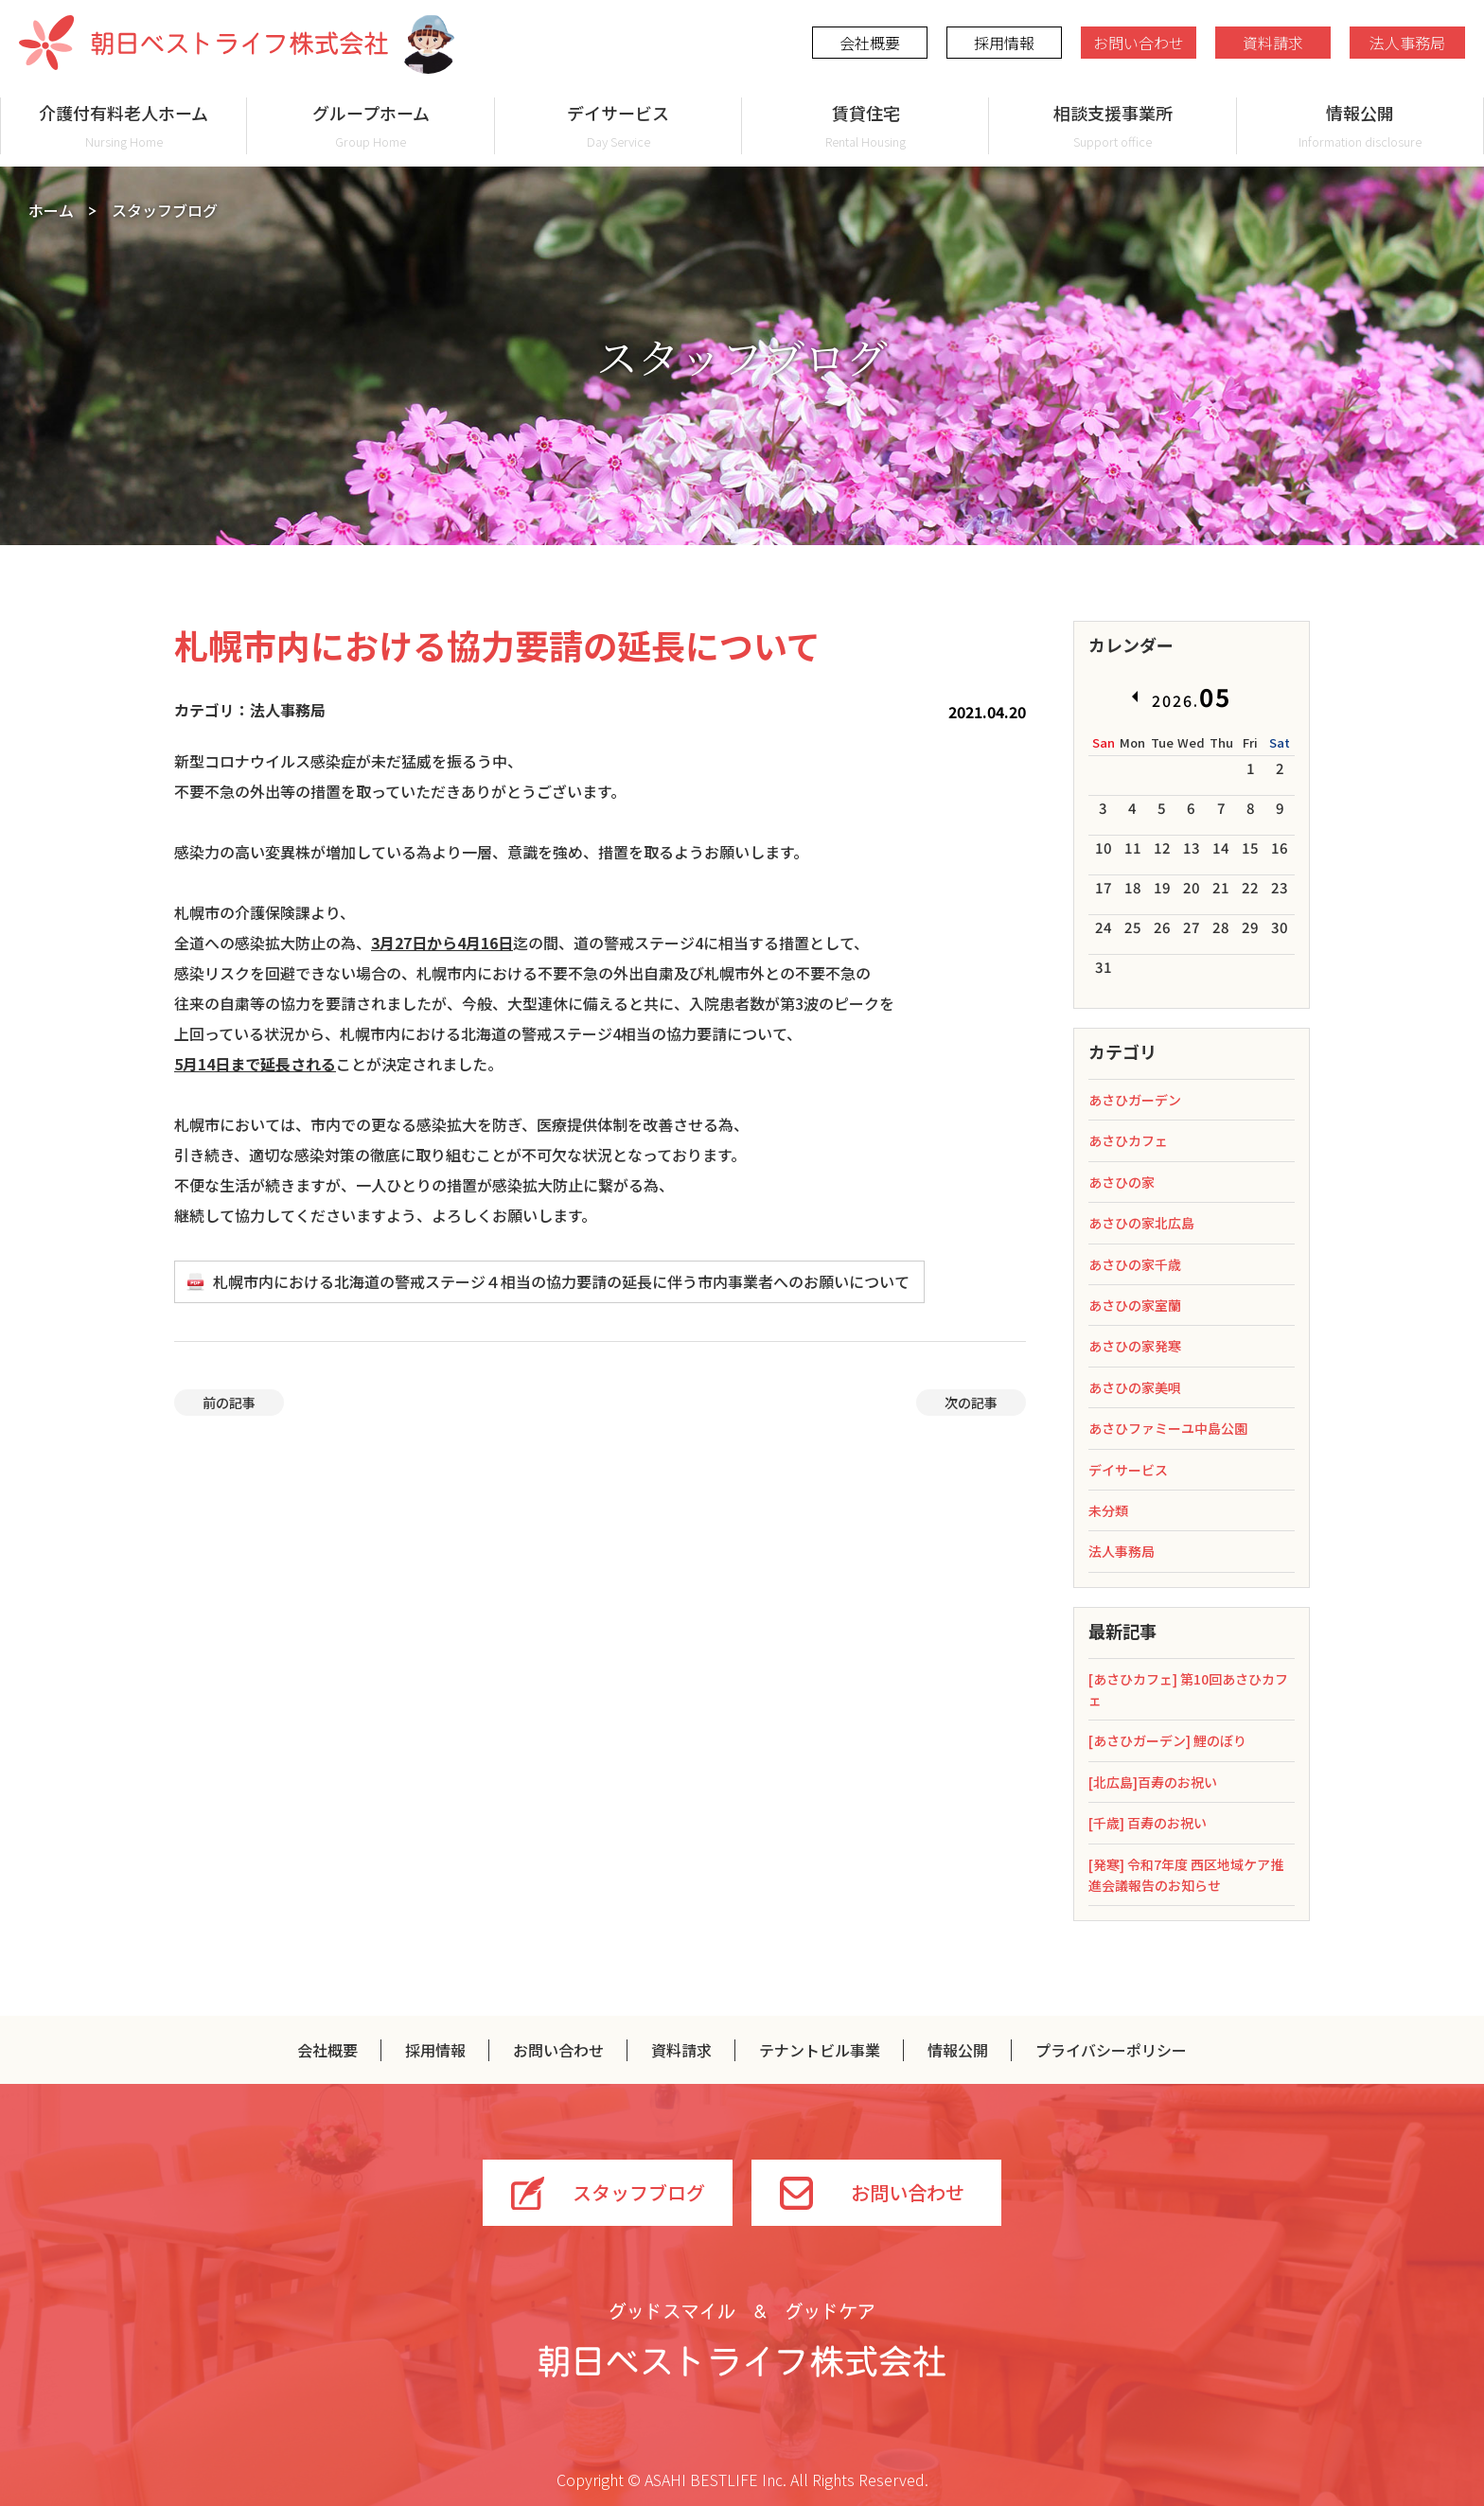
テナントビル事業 (819, 2049)
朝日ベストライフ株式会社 (203, 42)
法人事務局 (1407, 42)
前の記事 (229, 1402)
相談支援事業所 (1112, 125)
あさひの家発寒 (1134, 1345)
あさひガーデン (1134, 1099)
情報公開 (1360, 125)
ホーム (51, 210)
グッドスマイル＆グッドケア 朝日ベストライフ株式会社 (742, 2339)
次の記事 (971, 1402)
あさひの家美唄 (1134, 1387)
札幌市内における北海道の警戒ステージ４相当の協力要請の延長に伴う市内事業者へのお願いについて (561, 1281)
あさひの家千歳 (1134, 1264)
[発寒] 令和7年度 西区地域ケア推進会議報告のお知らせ (1185, 1875)
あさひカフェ (1128, 1140)
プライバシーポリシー (1111, 2049)
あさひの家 (1121, 1182)
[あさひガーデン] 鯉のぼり (1167, 1740)
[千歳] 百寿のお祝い (1147, 1822)
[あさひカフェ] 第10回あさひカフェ (1188, 1689)
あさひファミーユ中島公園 (1167, 1428)
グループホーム (370, 125)
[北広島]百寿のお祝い (1152, 1782)
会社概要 (869, 42)
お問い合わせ (1138, 42)
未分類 (1108, 1510)
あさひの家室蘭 (1134, 1305)
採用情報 (1004, 42)
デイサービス (618, 125)
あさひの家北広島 (1141, 1222)
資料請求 (1273, 42)
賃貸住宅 (865, 125)
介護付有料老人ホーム (123, 125)
